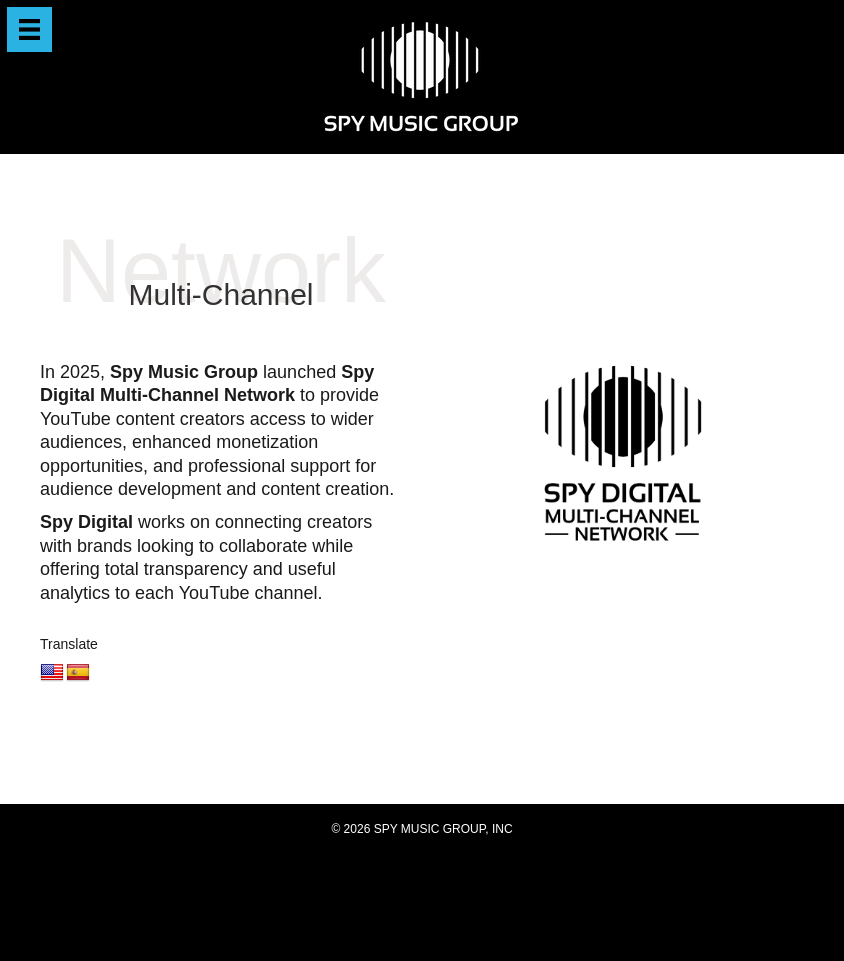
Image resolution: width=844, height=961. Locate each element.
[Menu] (29, 29)
